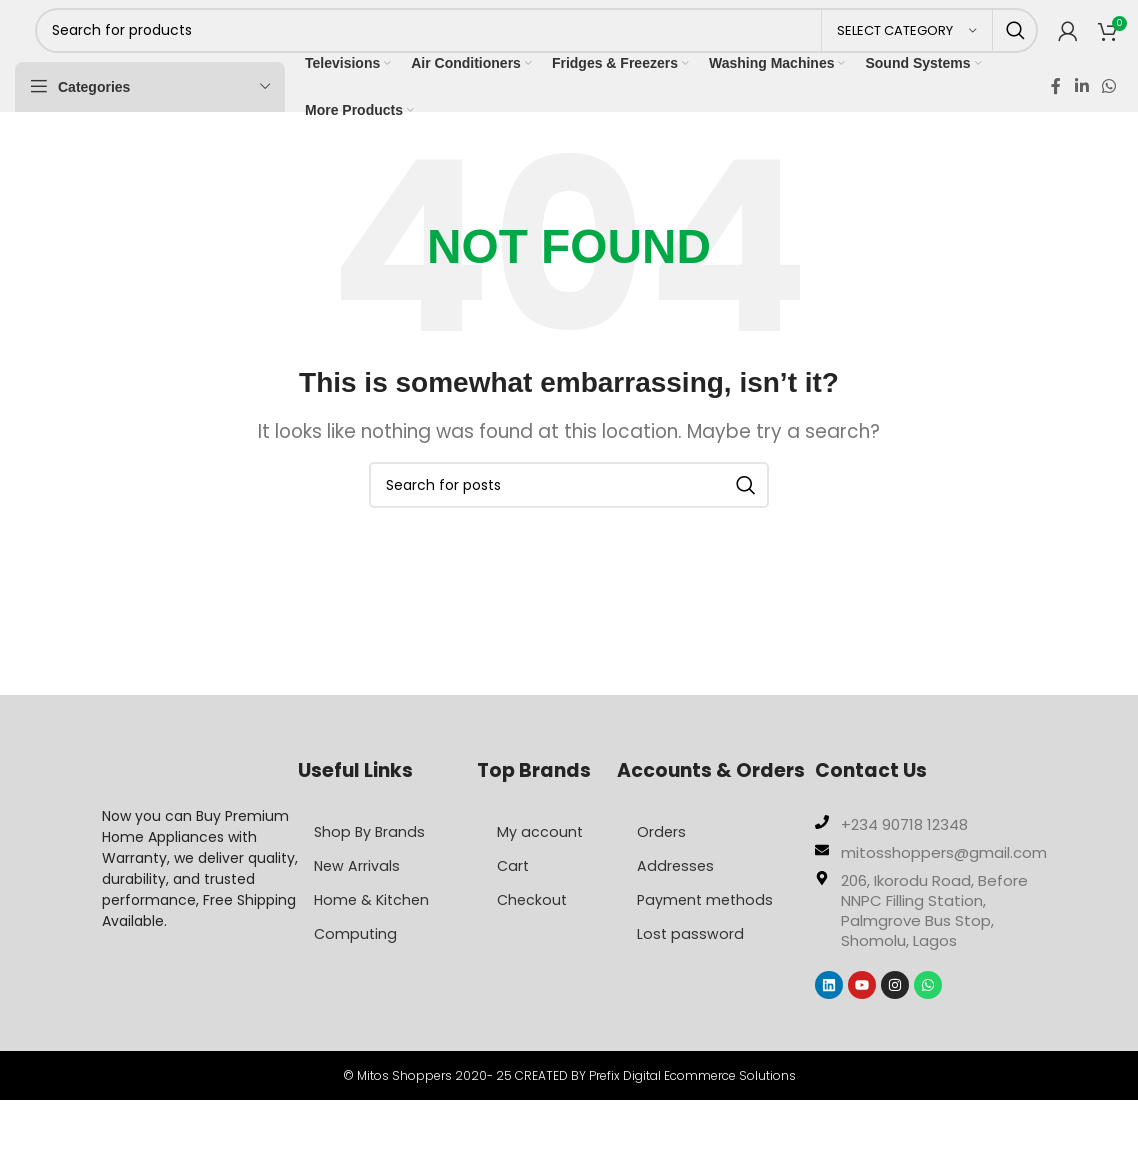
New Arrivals (362, 891)
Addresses (676, 891)
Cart (514, 891)
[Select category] (907, 42)
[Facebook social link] (1056, 110)
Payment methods (707, 925)
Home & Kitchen (378, 925)
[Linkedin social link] (1081, 110)
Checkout (533, 925)
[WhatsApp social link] (1109, 110)
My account (540, 857)
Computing (360, 959)
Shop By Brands (375, 857)
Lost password (691, 959)
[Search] (536, 42)
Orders (662, 857)
